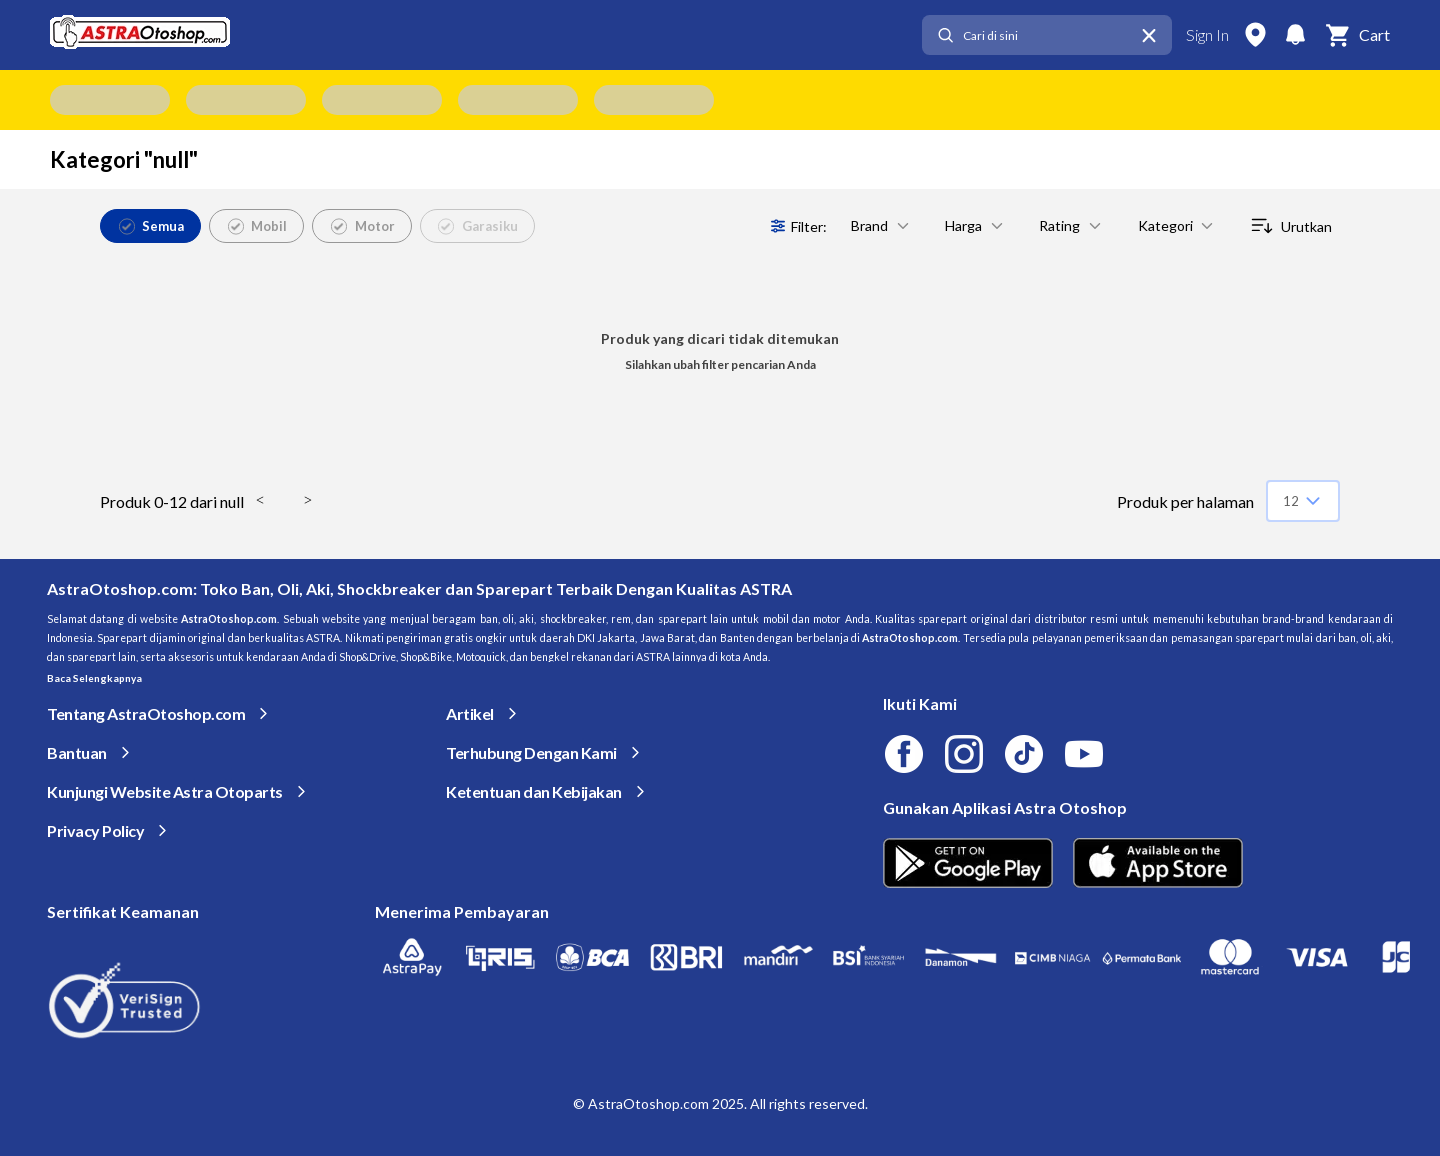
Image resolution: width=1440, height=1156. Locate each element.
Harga (975, 225)
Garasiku (478, 226)
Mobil (258, 226)
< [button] (260, 500)
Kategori (1177, 225)
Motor (363, 226)
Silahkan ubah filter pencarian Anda (720, 364)
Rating (1071, 225)
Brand (881, 225)
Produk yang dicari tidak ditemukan (720, 338)
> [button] (308, 500)
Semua (152, 226)
